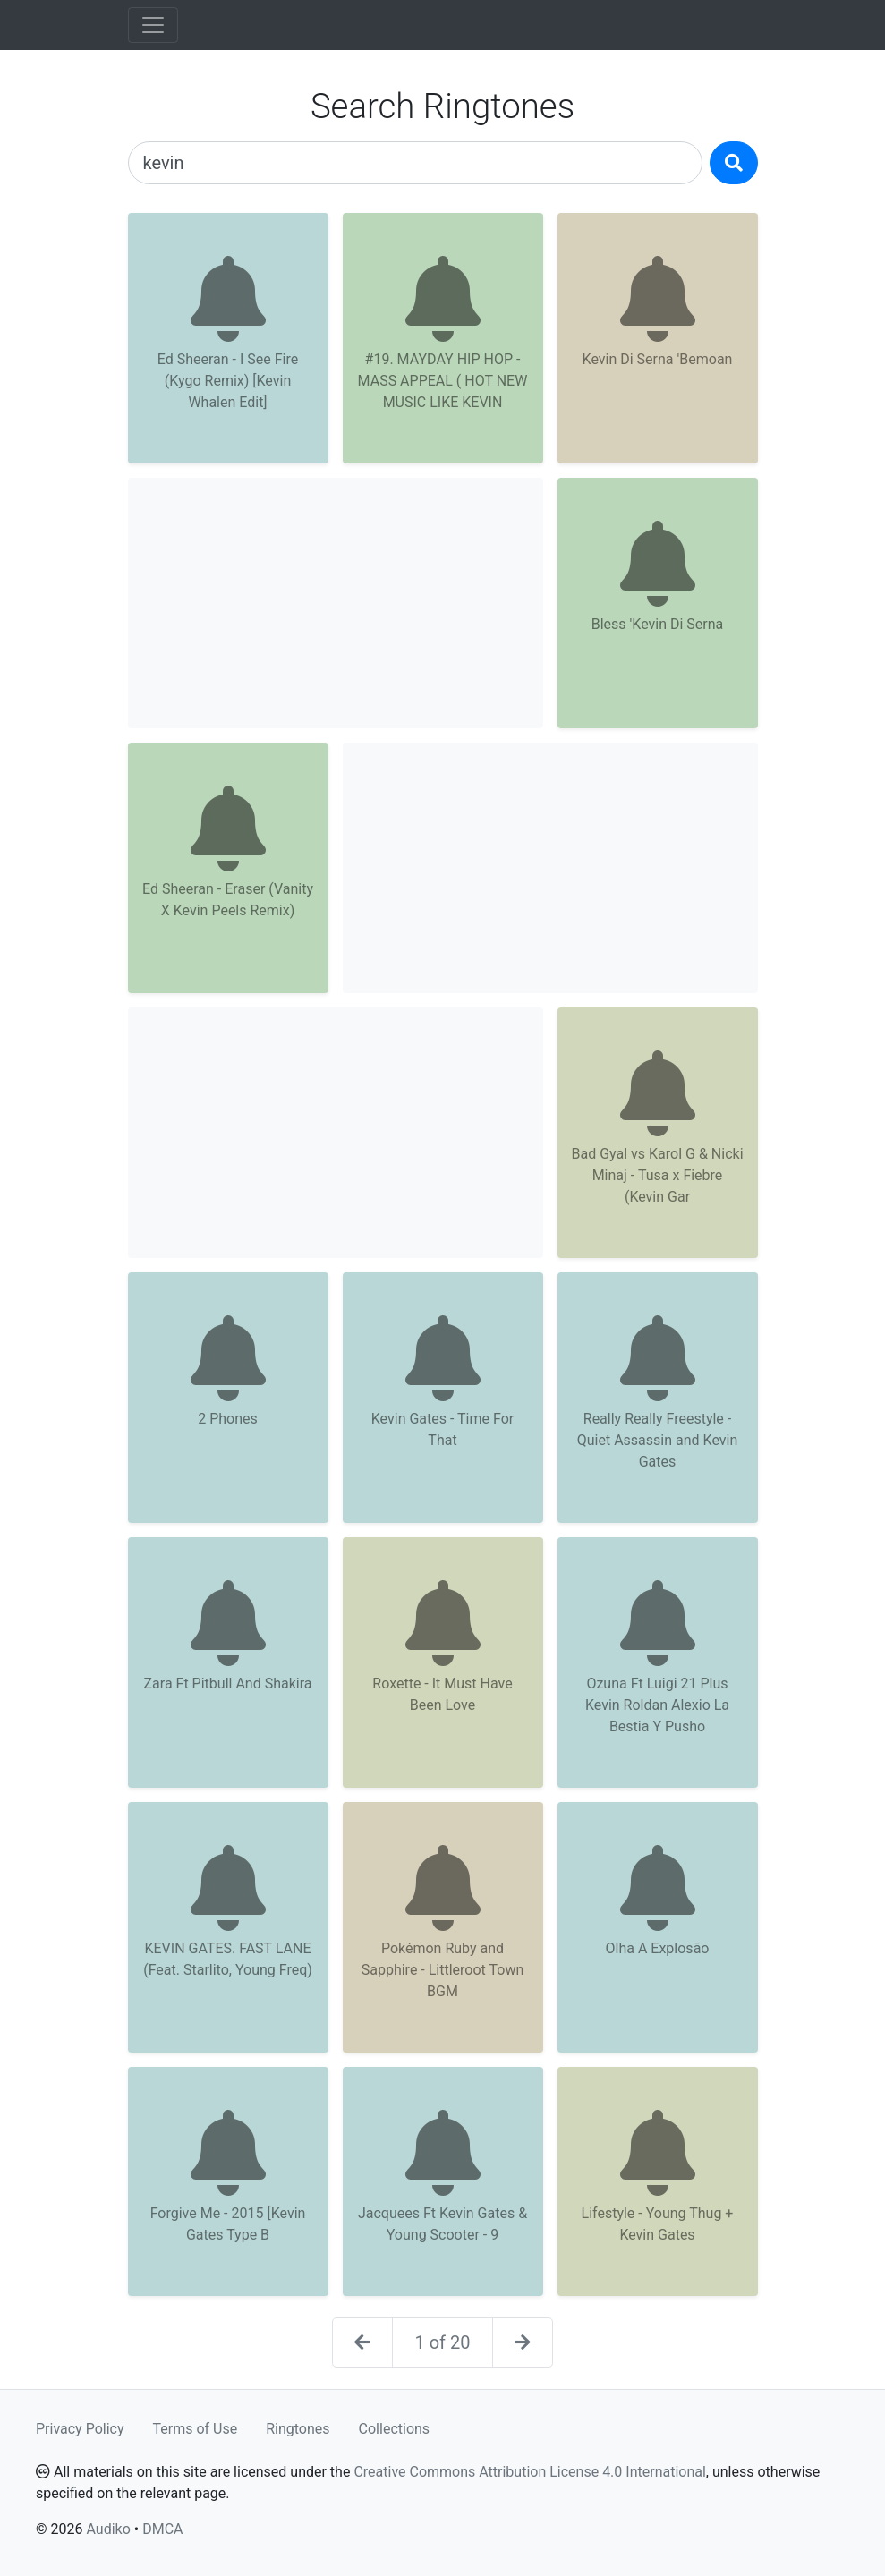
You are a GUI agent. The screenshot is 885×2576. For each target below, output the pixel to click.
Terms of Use (195, 2428)
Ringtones (297, 2428)
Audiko (108, 2529)
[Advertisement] (335, 603)
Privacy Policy (80, 2428)
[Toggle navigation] (153, 25)
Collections (394, 2428)
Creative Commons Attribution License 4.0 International (529, 2471)
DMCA (162, 2529)
